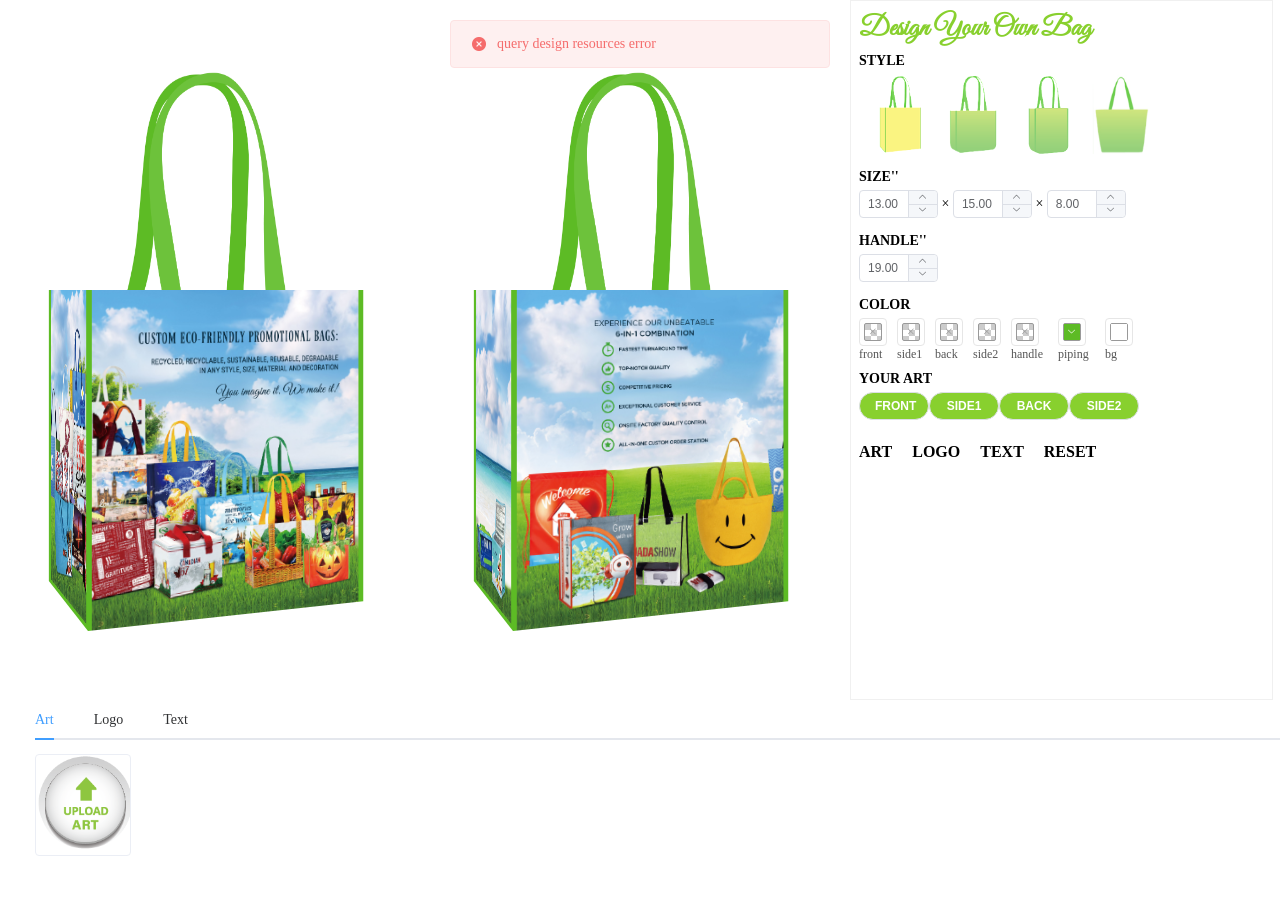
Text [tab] (175, 719)
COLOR (884, 304)
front (870, 354)
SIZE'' (879, 176)
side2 (985, 354)
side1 (909, 354)
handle (1027, 354)
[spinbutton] (898, 204)
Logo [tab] (109, 719)
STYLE (882, 60)
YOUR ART (895, 378)
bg (1111, 354)
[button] (922, 210)
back (946, 354)
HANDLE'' (893, 240)
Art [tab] (44, 719)
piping (1073, 354)
